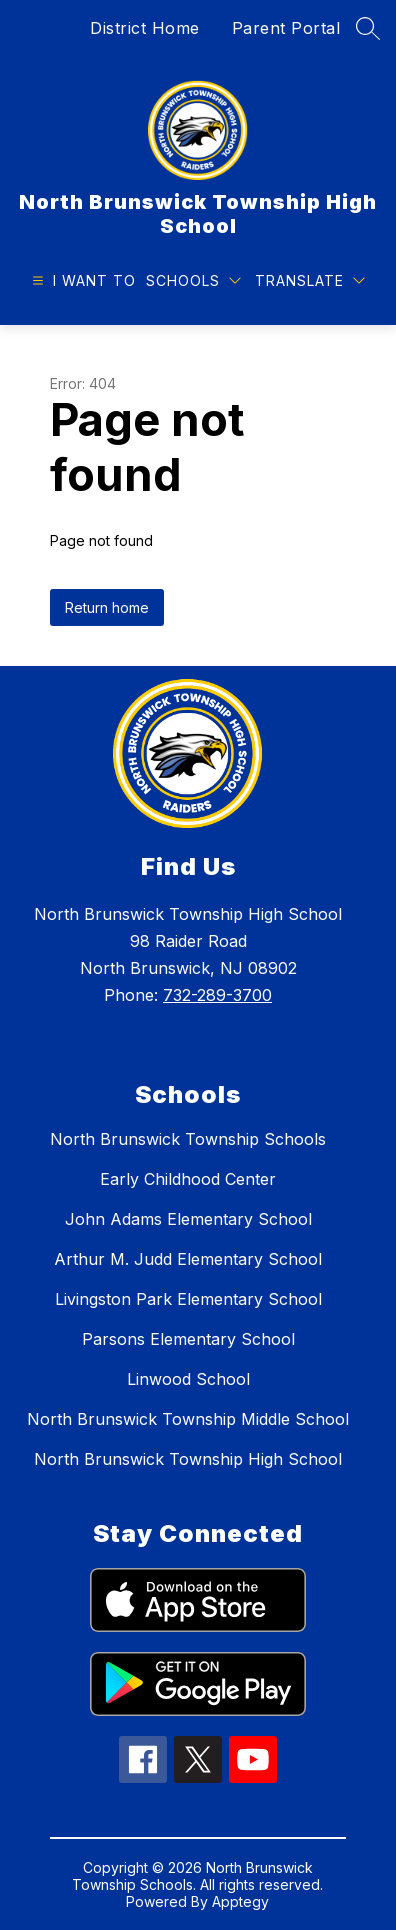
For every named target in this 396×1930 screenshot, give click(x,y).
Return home (107, 607)
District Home (145, 28)
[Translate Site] (309, 280)
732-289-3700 (217, 995)
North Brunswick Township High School (188, 1459)
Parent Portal (286, 28)
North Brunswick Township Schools (188, 1139)
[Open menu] (82, 280)
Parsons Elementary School (188, 1339)
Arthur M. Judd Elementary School (188, 1259)
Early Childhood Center (188, 1179)
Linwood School (188, 1379)
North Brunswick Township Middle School (188, 1419)
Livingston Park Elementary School (188, 1299)
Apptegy (240, 1901)
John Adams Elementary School (188, 1219)
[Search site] (368, 28)
